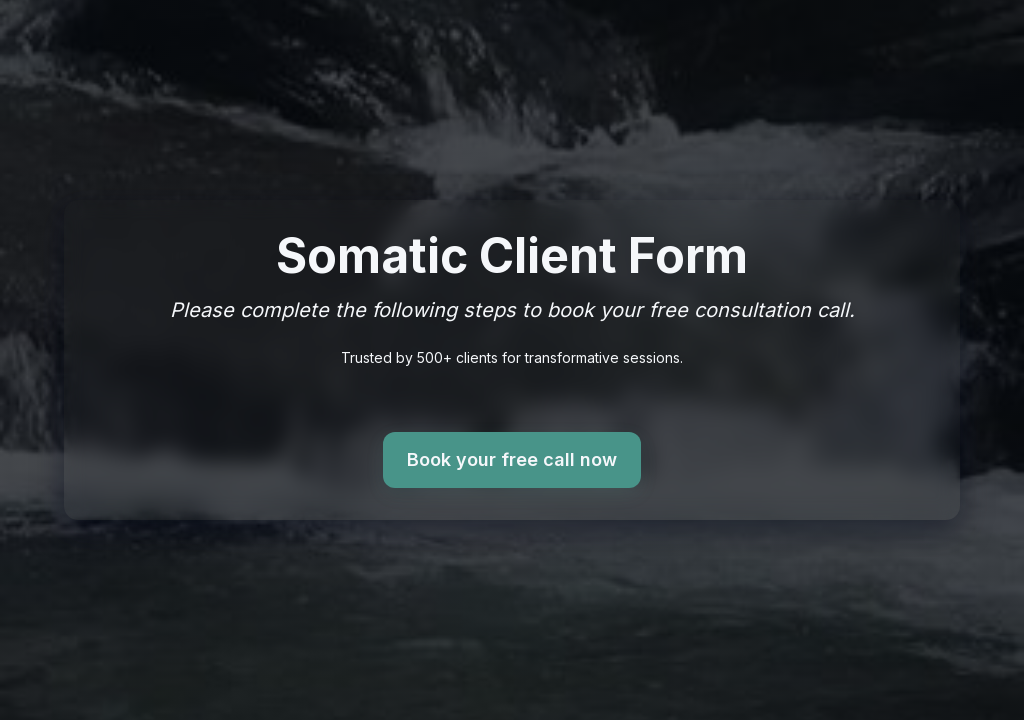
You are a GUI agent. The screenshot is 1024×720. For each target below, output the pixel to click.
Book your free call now (512, 460)
